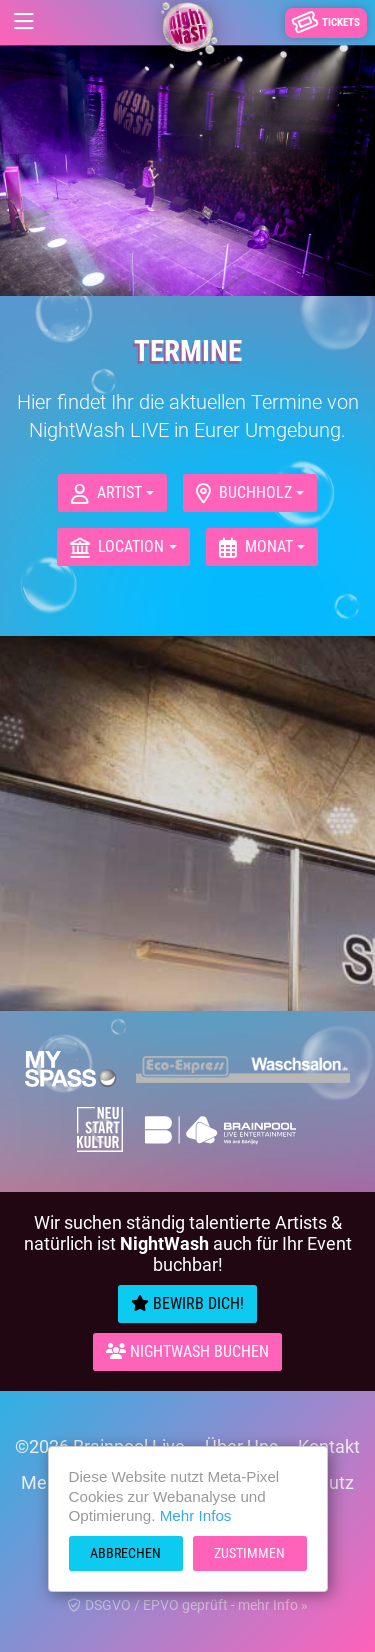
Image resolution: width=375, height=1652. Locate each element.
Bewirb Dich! (187, 1303)
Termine (188, 351)
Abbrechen (125, 1553)
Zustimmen (249, 1553)
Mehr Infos (196, 1515)
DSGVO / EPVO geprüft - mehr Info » (188, 1605)
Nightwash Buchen (187, 1351)
